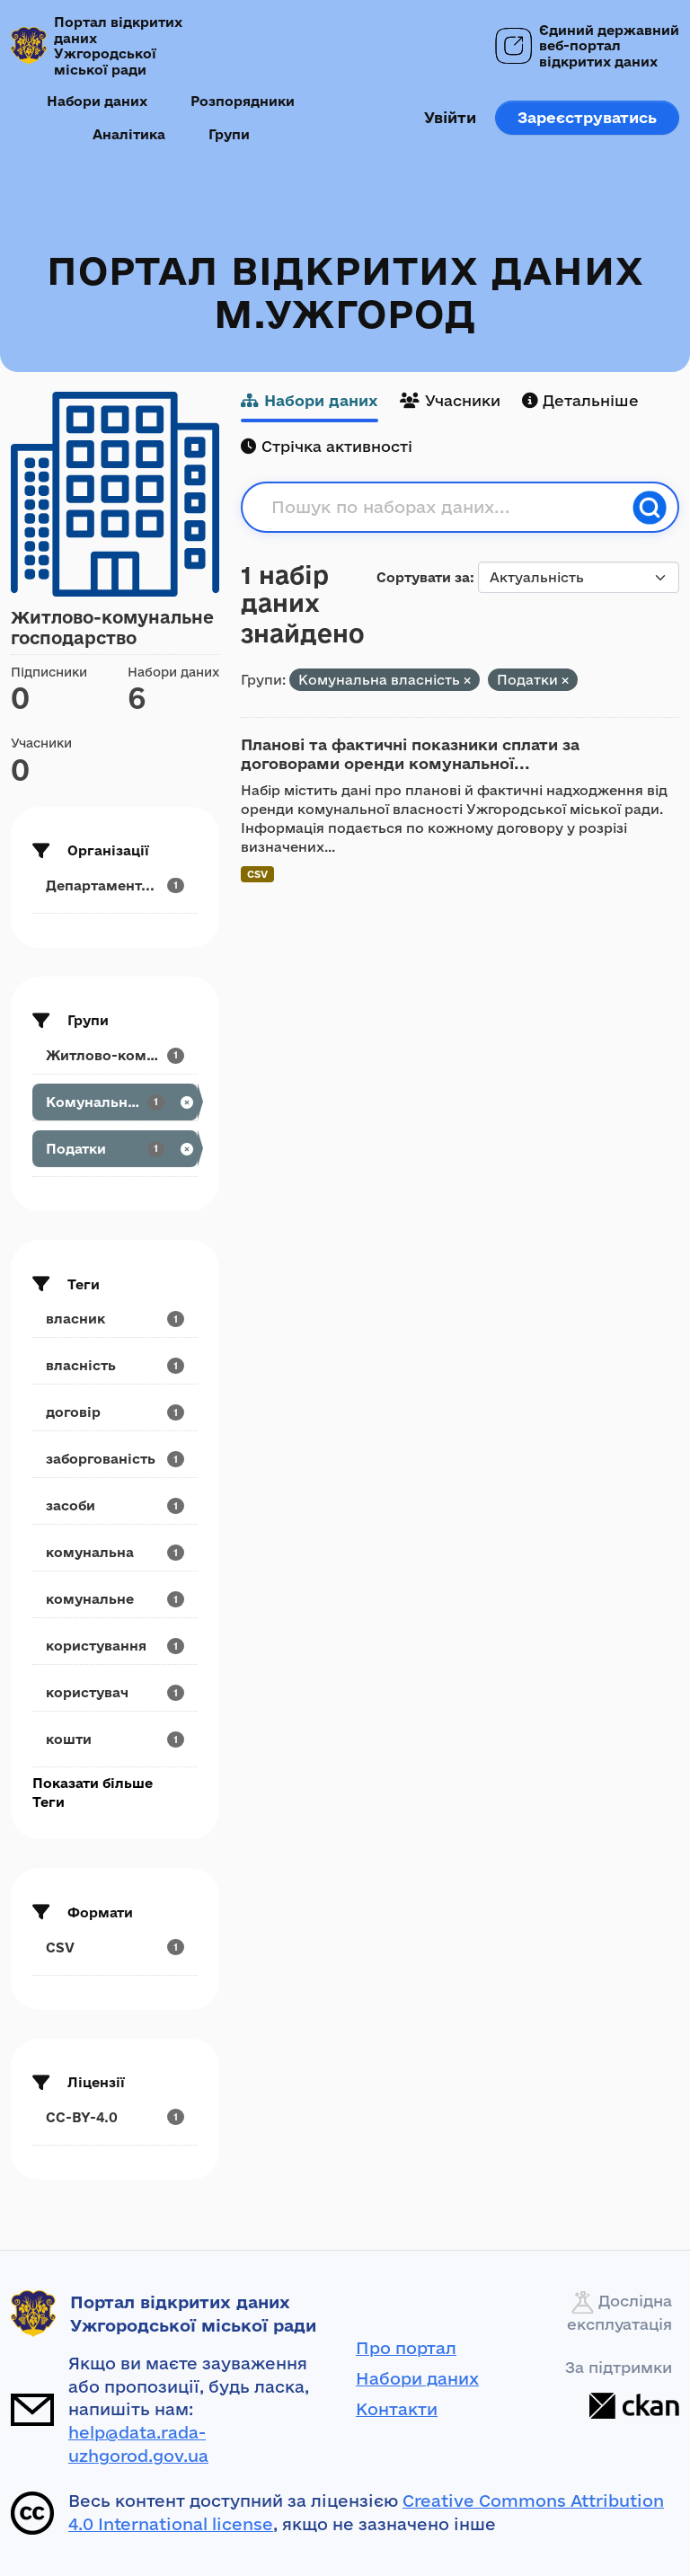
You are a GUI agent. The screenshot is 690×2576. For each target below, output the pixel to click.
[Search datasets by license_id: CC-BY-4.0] (115, 2117)
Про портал (406, 2348)
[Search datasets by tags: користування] (115, 1645)
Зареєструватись (587, 117)
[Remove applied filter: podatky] (565, 680)
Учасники (450, 400)
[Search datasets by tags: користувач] (115, 1692)
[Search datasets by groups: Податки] (115, 1148)
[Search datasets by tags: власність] (115, 1365)
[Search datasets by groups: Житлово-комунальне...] (115, 1055)
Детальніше (580, 400)
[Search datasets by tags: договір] (115, 1412)
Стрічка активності (326, 446)
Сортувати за (423, 577)
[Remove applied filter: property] (467, 680)
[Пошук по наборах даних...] (446, 507)
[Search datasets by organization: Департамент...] (115, 885)
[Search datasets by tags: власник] (115, 1318)
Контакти (397, 2409)
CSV (257, 874)
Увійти (450, 117)
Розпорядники (242, 101)
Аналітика (129, 134)
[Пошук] (649, 508)
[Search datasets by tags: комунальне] (115, 1598)
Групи (229, 134)
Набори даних (97, 101)
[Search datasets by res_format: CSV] (115, 1947)
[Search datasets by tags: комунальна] (115, 1552)
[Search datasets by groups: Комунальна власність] (115, 1102)
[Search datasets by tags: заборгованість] (115, 1458)
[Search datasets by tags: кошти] (115, 1739)
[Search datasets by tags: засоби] (115, 1505)
